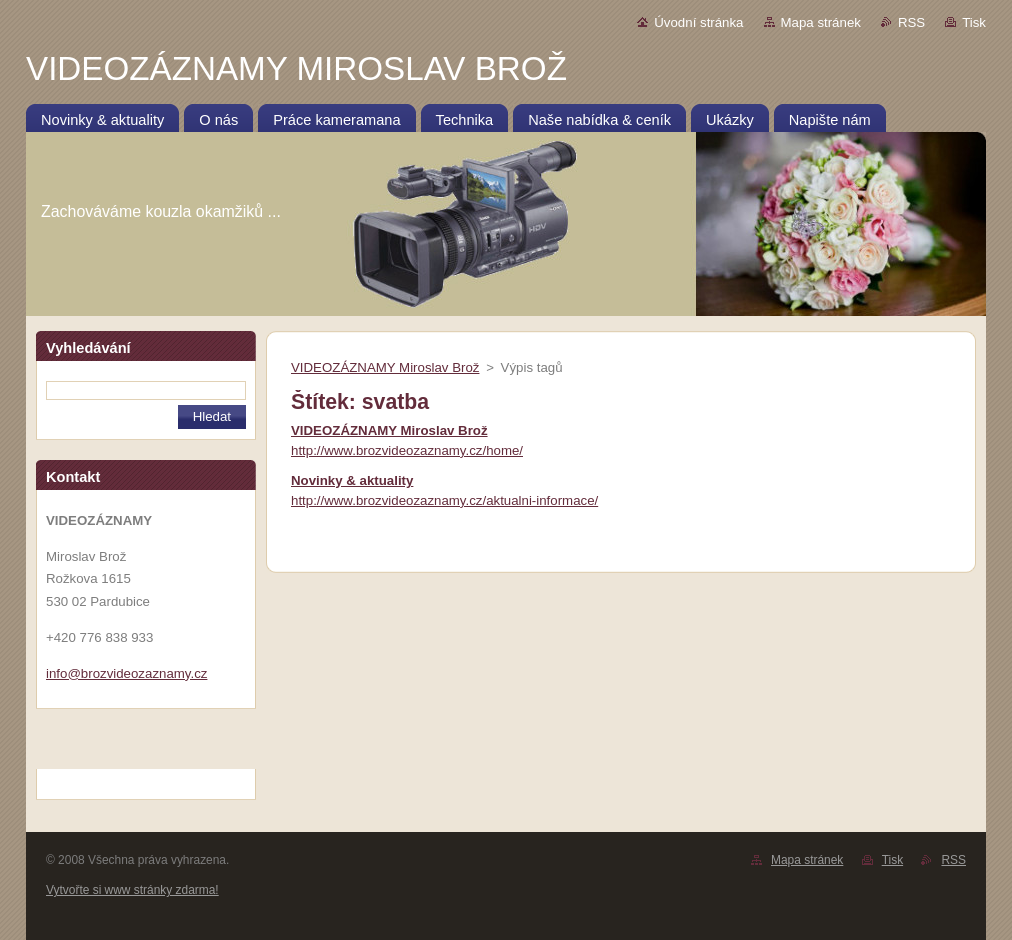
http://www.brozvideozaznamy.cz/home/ (407, 450)
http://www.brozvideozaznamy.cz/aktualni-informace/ (444, 500)
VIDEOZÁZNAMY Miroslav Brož (385, 367)
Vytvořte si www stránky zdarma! (132, 890)
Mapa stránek (821, 22)
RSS (911, 22)
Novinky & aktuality (352, 480)
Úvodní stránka (698, 22)
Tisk (974, 22)
